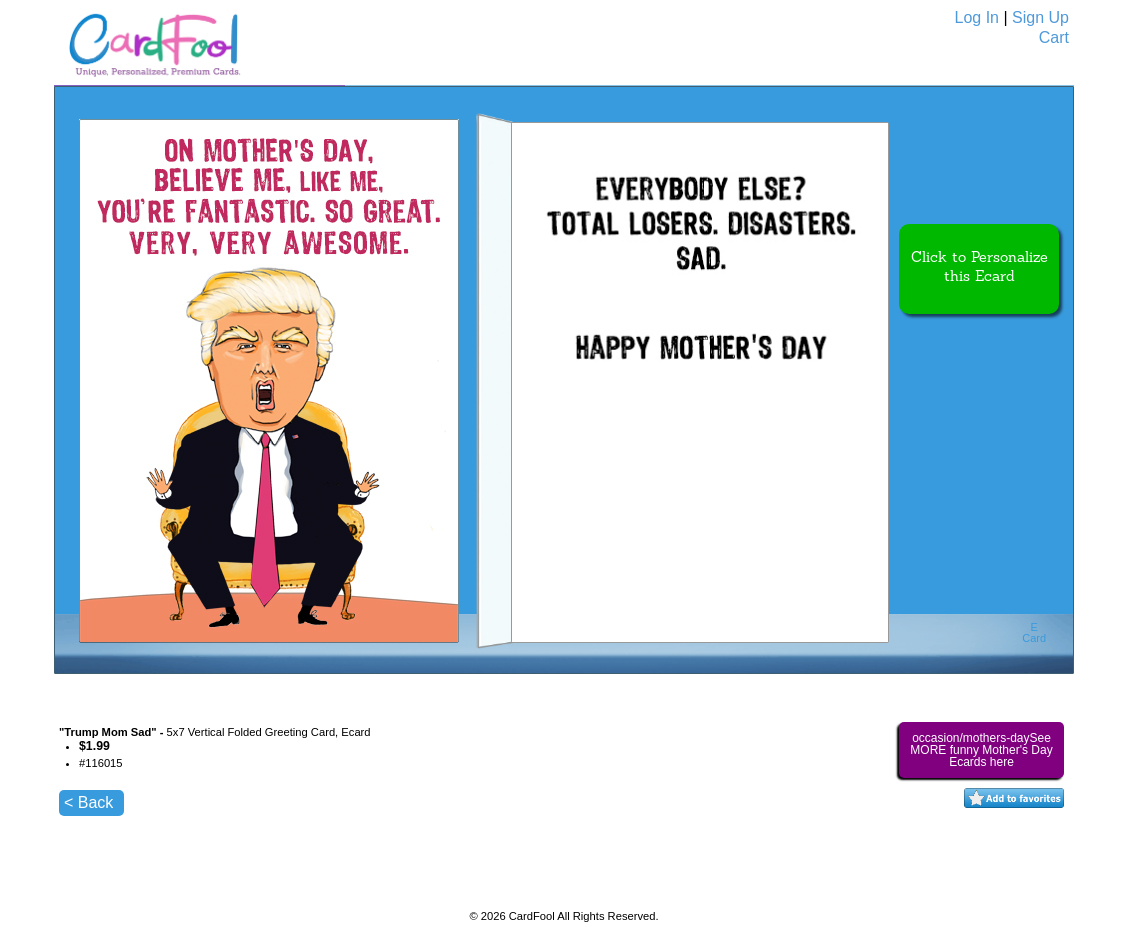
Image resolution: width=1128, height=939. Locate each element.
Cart (1054, 37)
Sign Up (1040, 17)
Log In (977, 17)
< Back (88, 802)
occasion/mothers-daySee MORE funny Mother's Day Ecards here (981, 750)
